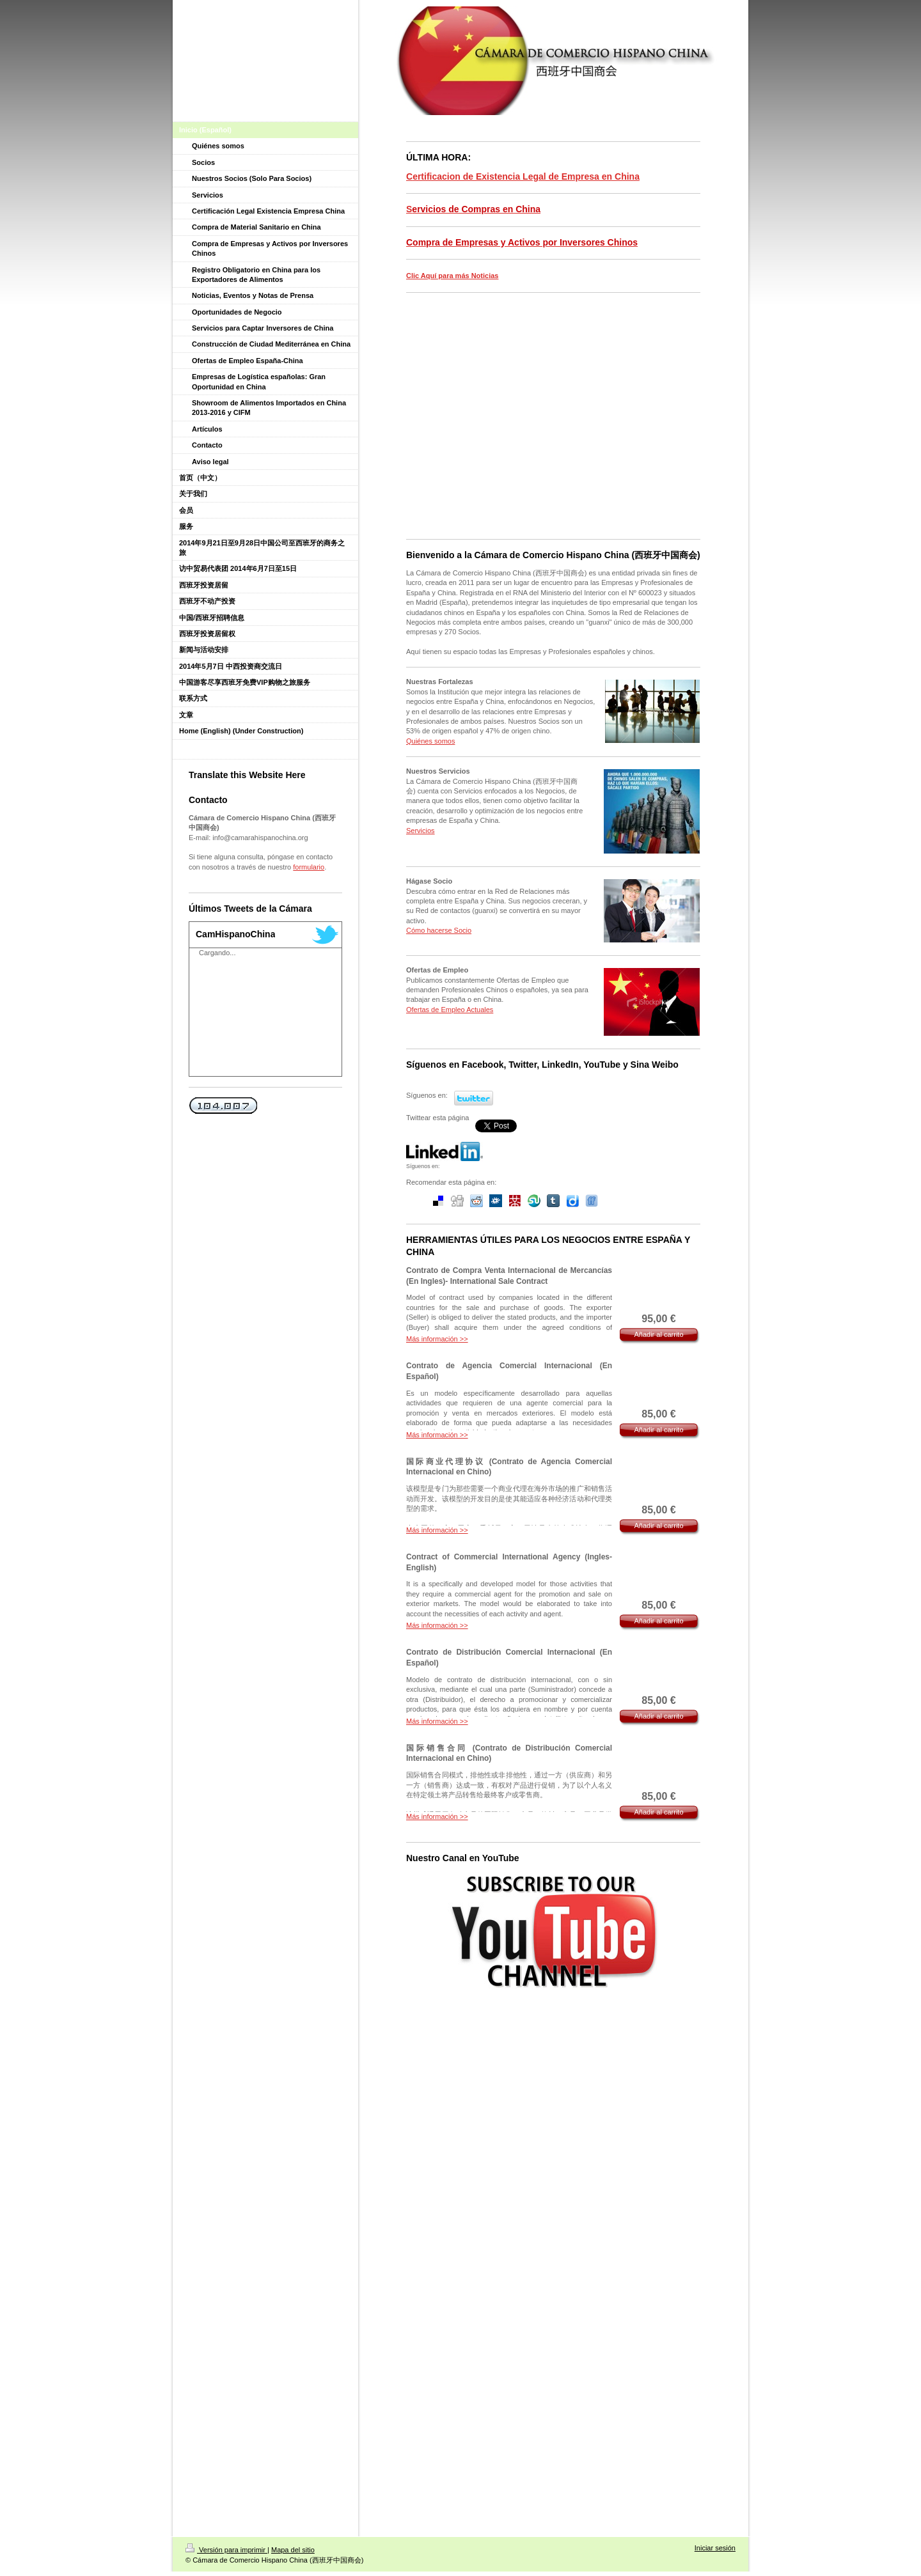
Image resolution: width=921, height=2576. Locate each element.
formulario (308, 867)
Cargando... (217, 952)
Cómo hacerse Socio (438, 930)
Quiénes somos (430, 741)
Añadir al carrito (658, 1334)
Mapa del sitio (293, 2550)
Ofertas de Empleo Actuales (449, 1009)
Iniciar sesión (715, 2548)
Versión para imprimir (226, 2550)
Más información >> (437, 1339)
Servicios (420, 830)
